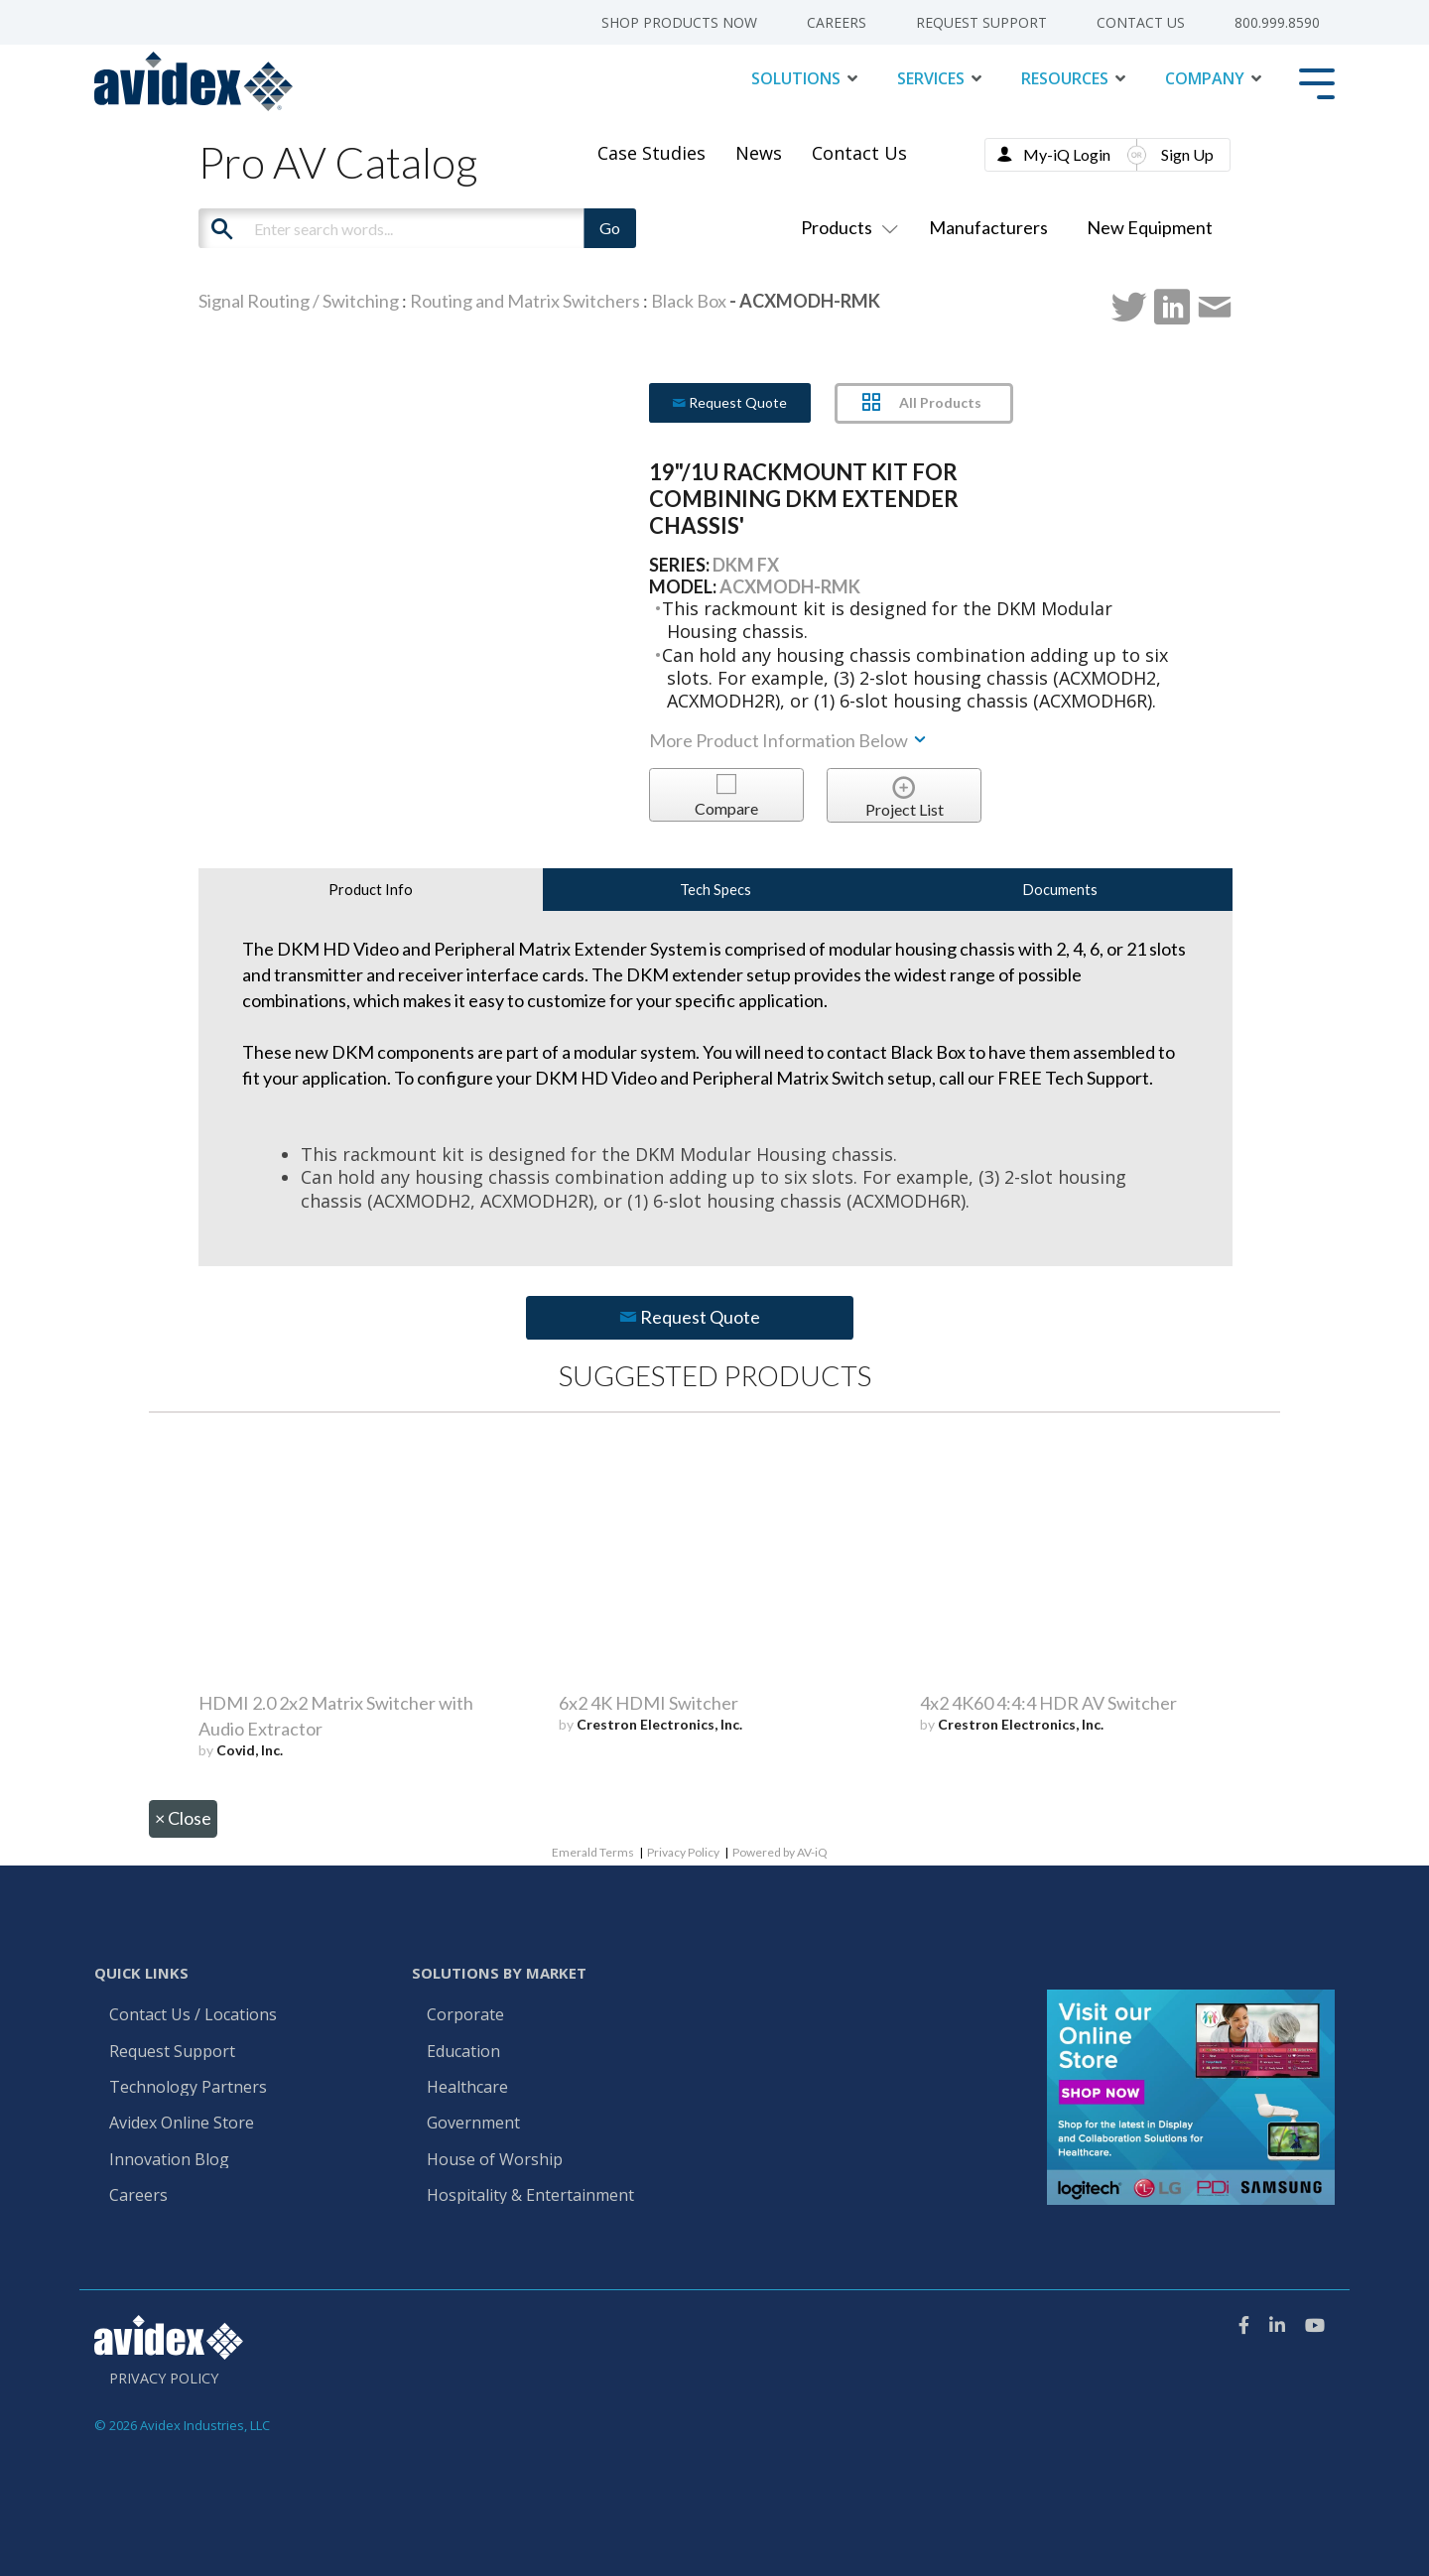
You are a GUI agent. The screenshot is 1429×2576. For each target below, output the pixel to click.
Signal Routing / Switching (298, 301)
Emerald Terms (593, 1852)
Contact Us (859, 153)
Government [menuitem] (473, 2123)
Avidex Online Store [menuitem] (181, 2123)
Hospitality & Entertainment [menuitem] (532, 2196)
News (758, 153)
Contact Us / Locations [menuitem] (193, 2015)
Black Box (688, 301)
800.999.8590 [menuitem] (1277, 23)
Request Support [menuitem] (981, 23)
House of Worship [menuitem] (495, 2160)
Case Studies (651, 153)
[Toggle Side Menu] (1317, 81)
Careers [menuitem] (836, 23)
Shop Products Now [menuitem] (679, 23)
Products (845, 227)
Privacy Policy (683, 1852)
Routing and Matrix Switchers (525, 301)
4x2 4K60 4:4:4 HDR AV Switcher (1048, 1703)
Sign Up (1187, 154)
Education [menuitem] (463, 2052)
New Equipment (1150, 227)
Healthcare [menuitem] (467, 2088)
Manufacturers (988, 227)
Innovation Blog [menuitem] (169, 2160)
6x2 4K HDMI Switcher (648, 1703)
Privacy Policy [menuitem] (163, 2378)
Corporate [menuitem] (465, 2015)
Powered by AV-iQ (780, 1852)
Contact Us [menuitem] (1141, 23)
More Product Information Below (789, 740)
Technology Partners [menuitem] (188, 2088)
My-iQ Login (1066, 154)
